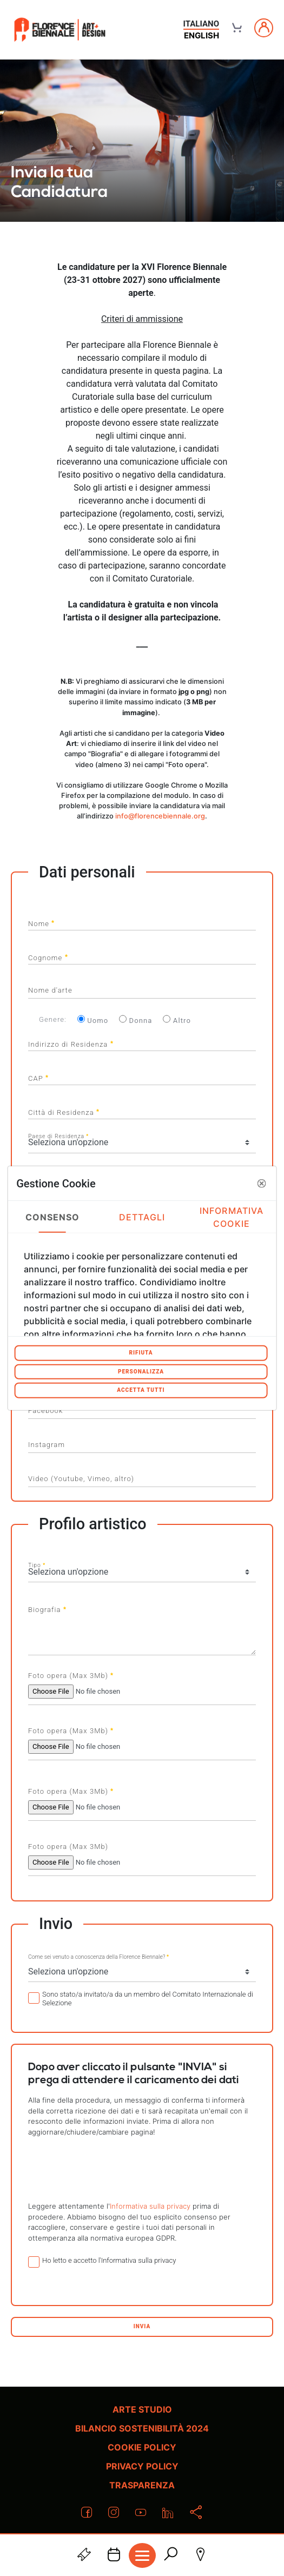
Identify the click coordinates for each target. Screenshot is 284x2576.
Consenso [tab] (52, 1216)
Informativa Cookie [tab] (231, 1216)
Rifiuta (141, 1353)
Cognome (48, 956)
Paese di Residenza (58, 1135)
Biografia (47, 1608)
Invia (142, 2326)
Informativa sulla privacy (150, 2206)
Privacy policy (142, 2466)
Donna (135, 1020)
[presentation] (142, 2169)
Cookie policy (142, 2447)
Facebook (45, 1410)
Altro (176, 1020)
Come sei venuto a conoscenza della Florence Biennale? (98, 1956)
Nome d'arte (50, 990)
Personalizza (141, 1371)
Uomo (92, 1020)
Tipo (36, 1564)
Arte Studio (142, 2409)
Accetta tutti (140, 1390)
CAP (38, 1077)
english (201, 35)
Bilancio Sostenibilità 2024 (142, 2428)
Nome (41, 922)
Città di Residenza (63, 1111)
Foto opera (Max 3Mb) (70, 1675)
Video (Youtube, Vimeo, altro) (81, 1479)
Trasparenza (142, 2485)
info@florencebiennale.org (160, 816)
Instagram (46, 1445)
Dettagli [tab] (142, 1216)
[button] (261, 1183)
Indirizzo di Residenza (70, 1043)
